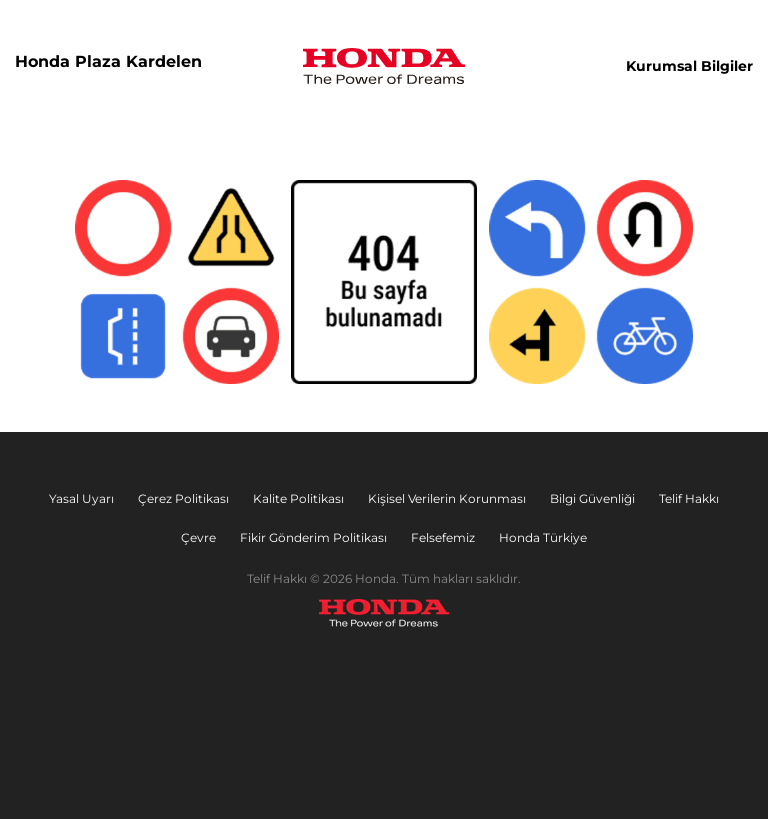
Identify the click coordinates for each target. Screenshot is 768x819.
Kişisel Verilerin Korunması (447, 498)
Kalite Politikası (298, 498)
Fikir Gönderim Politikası (313, 537)
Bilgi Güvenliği (592, 498)
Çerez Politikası (183, 498)
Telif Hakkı (689, 498)
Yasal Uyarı (81, 498)
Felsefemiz (443, 537)
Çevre (198, 537)
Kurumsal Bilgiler (689, 66)
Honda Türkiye (543, 537)
